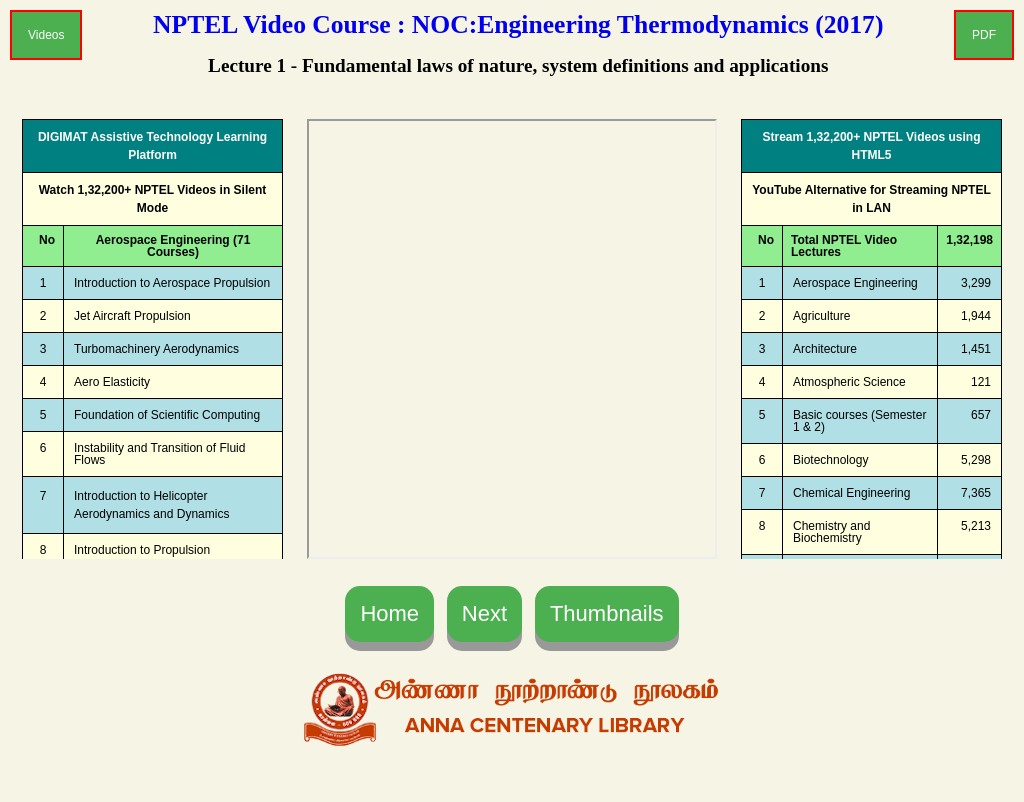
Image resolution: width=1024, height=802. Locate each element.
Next (484, 613)
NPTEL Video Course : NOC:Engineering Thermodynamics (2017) (518, 24)
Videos (46, 35)
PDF (984, 35)
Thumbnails (607, 613)
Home (389, 613)
